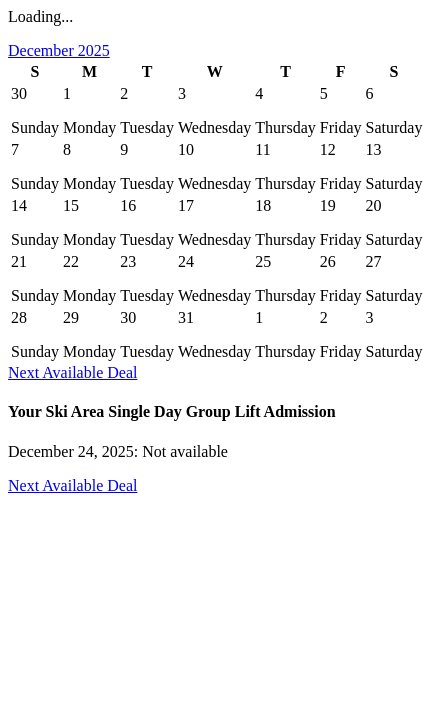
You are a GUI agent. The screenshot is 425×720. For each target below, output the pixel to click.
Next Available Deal (72, 372)
